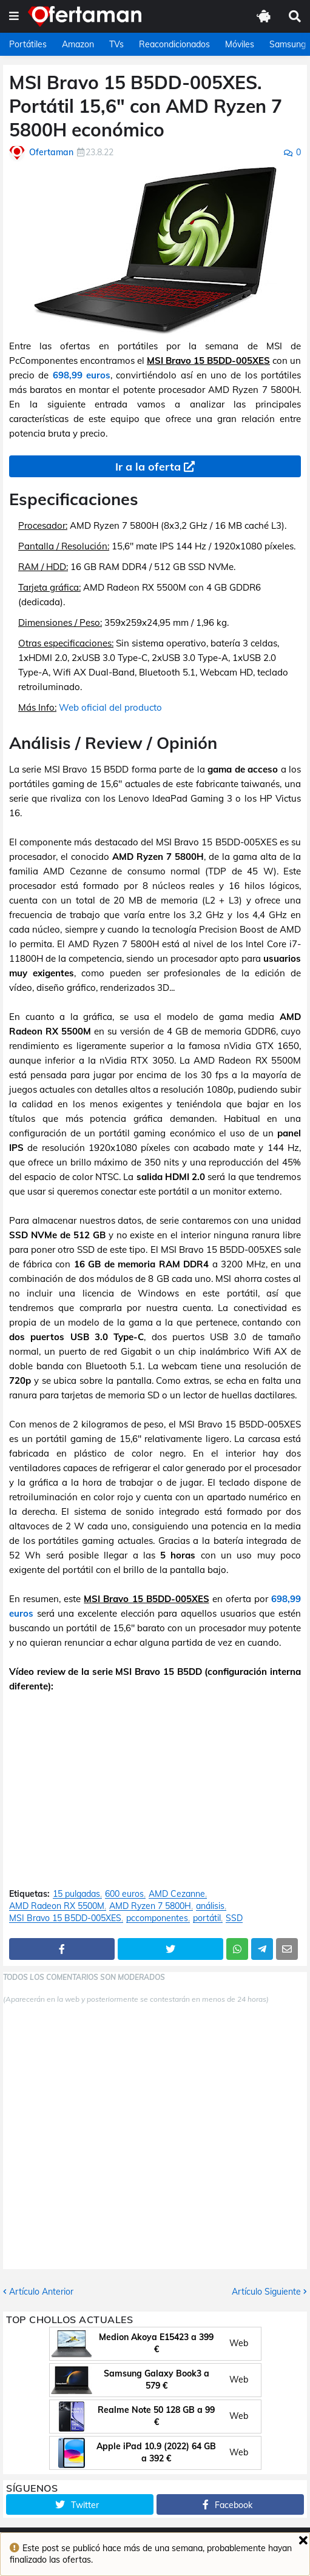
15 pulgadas (76, 1894)
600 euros (124, 1894)
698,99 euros (81, 375)
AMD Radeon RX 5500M (56, 1906)
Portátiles (28, 44)
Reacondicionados (174, 44)
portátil (207, 1918)
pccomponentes (157, 1918)
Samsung (287, 44)
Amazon (78, 44)
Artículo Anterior (41, 2291)
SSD (234, 1918)
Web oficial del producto (110, 707)
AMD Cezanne (177, 1894)
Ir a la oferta (148, 467)
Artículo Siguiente (266, 2291)
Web (238, 2343)
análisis (210, 1906)
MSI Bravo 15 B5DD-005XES (65, 1918)
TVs (116, 44)
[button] (14, 16)
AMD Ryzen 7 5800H (150, 1906)
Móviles (239, 44)
